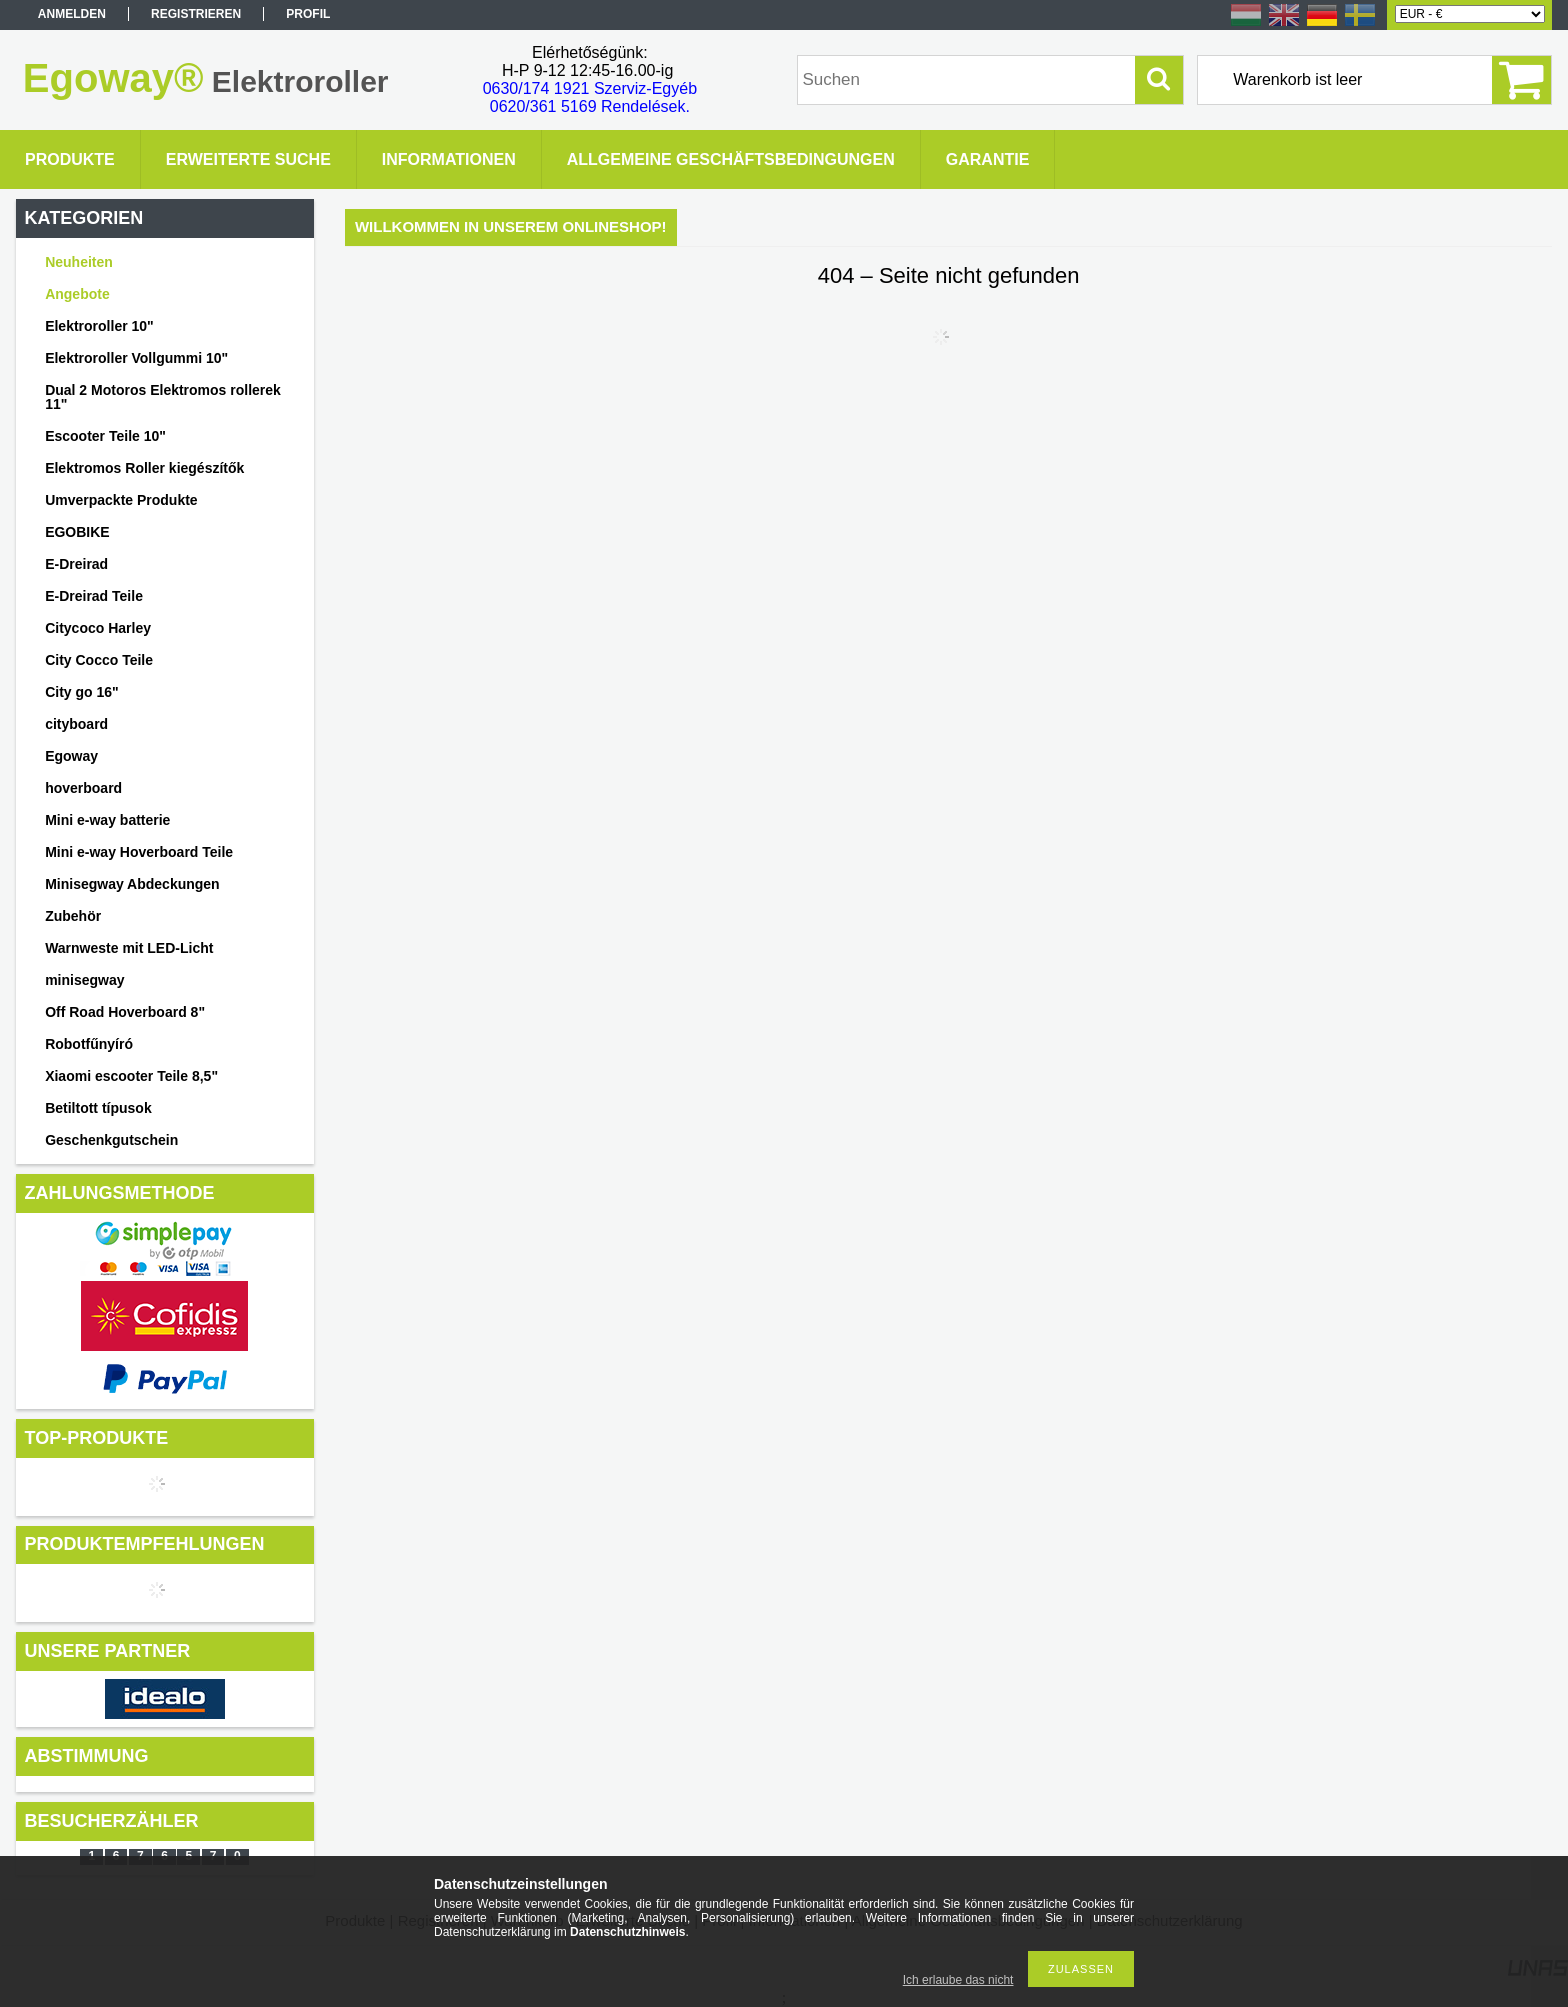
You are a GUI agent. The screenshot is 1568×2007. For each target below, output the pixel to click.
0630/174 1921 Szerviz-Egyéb (590, 88)
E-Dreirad (76, 564)
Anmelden (72, 14)
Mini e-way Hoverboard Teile (139, 852)
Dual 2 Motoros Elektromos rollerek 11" (163, 397)
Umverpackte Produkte (121, 500)
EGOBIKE (77, 532)
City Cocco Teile (99, 660)
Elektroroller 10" (99, 326)
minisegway (84, 980)
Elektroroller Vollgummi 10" (136, 358)
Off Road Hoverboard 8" (125, 1012)
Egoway (71, 756)
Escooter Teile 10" (105, 436)
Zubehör (73, 916)
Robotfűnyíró (89, 1044)
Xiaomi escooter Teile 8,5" (131, 1076)
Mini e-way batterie (107, 820)
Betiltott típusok (98, 1108)
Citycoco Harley (98, 628)
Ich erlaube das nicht (958, 1980)
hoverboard (83, 788)
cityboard (76, 724)
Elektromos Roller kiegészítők (144, 468)
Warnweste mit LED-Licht (129, 948)
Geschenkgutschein (111, 1140)
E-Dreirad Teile (94, 596)
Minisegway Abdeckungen (132, 884)
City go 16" (82, 692)
